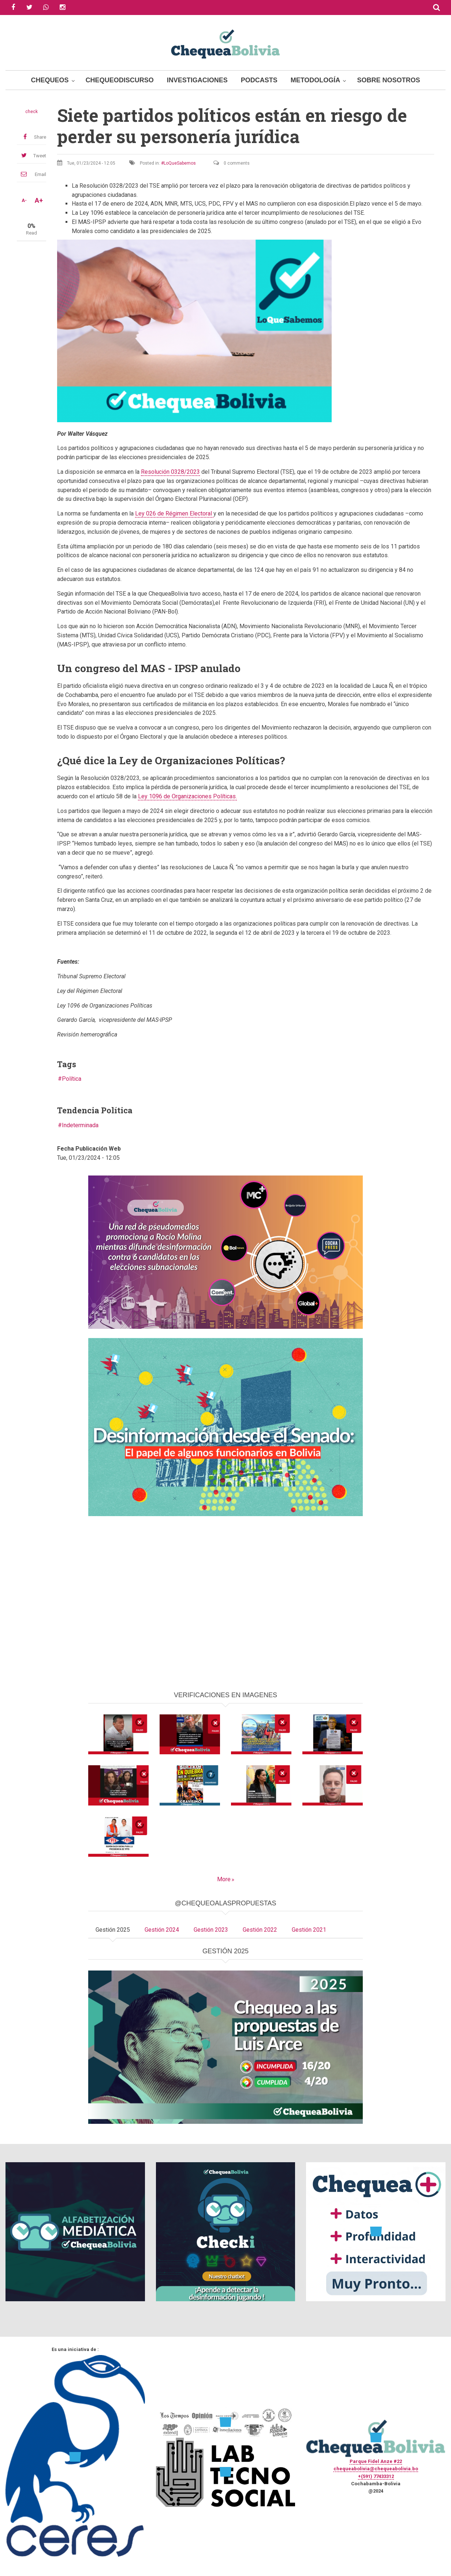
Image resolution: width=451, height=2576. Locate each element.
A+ (39, 200)
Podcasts (259, 80)
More (224, 1879)
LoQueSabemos (180, 163)
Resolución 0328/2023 (170, 471)
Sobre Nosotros (388, 80)
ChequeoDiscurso (120, 80)
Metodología (315, 80)
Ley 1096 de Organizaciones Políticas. (187, 796)
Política (71, 1078)
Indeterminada (80, 1125)
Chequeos (50, 80)
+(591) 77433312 (376, 2476)
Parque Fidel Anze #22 (376, 2461)
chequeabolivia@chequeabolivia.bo (375, 2468)
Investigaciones (197, 80)
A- (24, 200)
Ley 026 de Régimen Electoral (174, 513)
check (31, 111)
